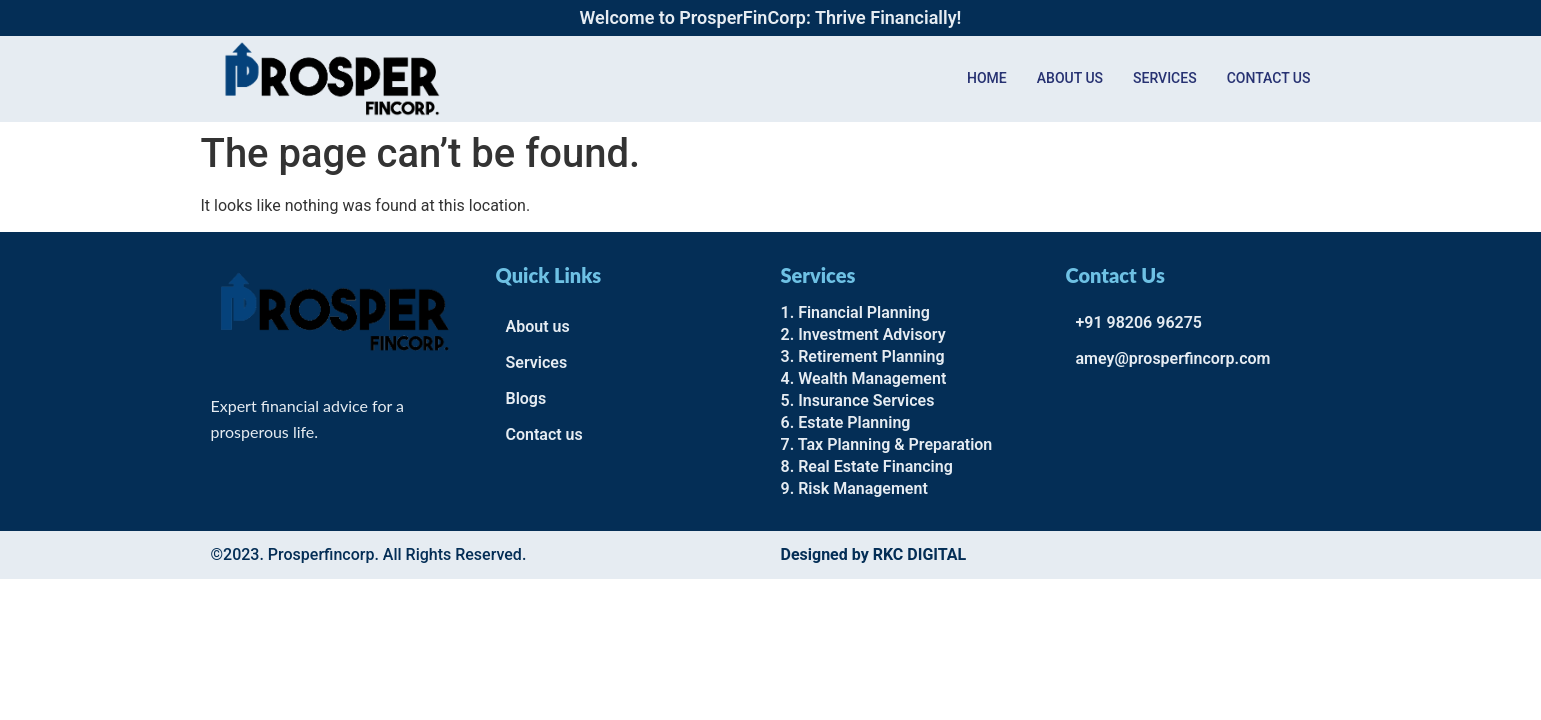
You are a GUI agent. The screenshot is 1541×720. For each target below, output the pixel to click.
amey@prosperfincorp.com (1173, 358)
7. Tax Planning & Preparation (887, 444)
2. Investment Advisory (863, 334)
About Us (1070, 78)
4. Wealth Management (864, 378)
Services (1165, 78)
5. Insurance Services (858, 400)
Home (987, 78)
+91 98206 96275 (1139, 322)
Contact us (1269, 78)
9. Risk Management (854, 488)
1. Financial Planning (855, 312)
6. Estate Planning (846, 422)
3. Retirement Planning (863, 356)
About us (538, 326)
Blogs (526, 398)
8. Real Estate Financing (867, 466)
